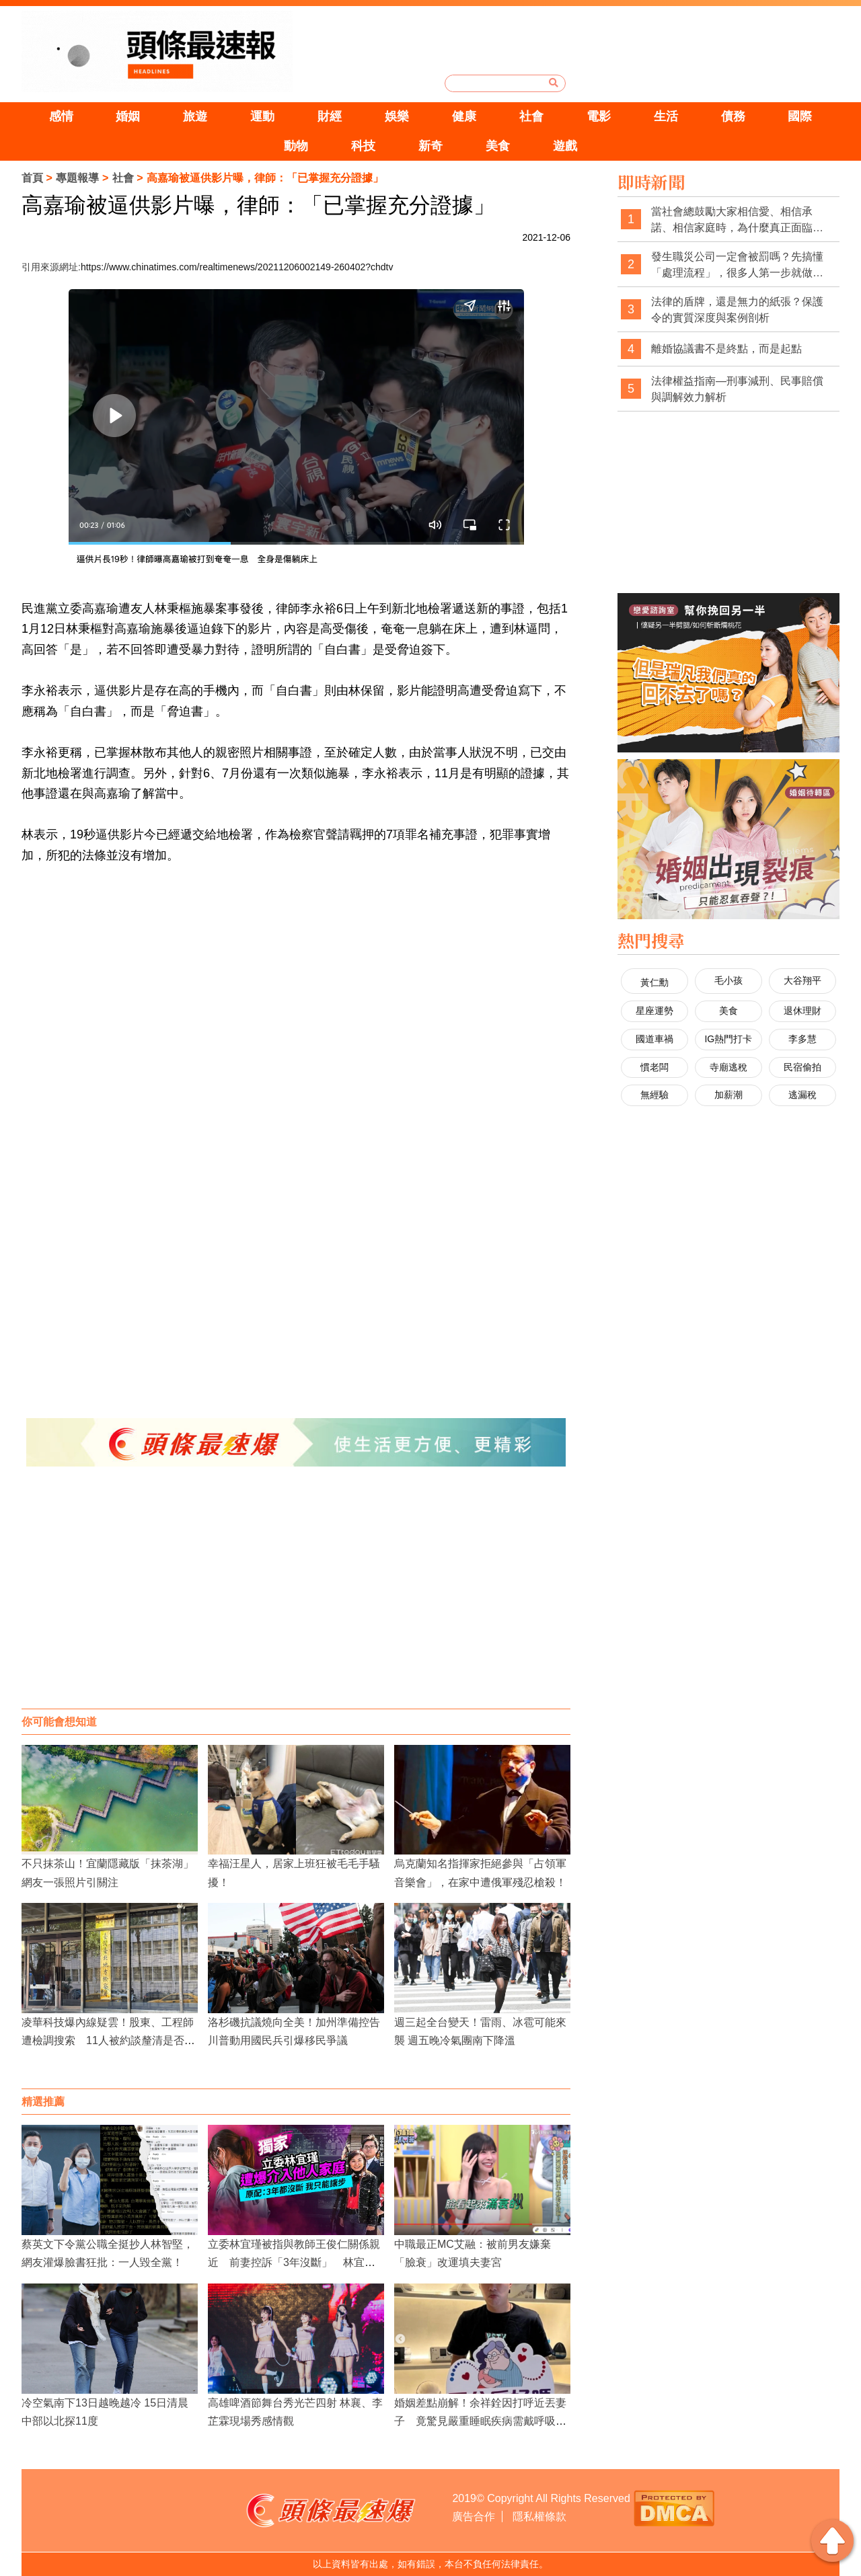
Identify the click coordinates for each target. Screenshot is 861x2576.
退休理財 (802, 1010)
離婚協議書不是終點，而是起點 (726, 348)
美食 (498, 146)
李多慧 (802, 1038)
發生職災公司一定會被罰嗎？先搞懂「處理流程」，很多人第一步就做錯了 (737, 265)
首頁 (32, 178)
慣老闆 (654, 1067)
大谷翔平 (802, 980)
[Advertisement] (296, 1601)
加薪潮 (728, 1094)
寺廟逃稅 (728, 1067)
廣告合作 (473, 2516)
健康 (464, 116)
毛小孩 (728, 980)
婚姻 (128, 116)
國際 (800, 116)
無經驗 (654, 1094)
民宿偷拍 (802, 1067)
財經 (329, 116)
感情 (61, 116)
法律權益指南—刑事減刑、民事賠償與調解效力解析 (737, 389)
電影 (599, 116)
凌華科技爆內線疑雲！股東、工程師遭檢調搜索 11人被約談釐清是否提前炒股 (108, 2040)
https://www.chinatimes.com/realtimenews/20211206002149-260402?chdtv (237, 267)
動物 (296, 146)
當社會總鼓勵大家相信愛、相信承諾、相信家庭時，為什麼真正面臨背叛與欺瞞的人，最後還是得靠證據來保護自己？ (737, 220)
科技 (363, 146)
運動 (262, 116)
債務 (733, 116)
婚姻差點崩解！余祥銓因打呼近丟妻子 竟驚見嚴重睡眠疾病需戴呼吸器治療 (480, 2421)
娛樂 (397, 116)
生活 (666, 116)
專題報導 (77, 178)
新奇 (430, 146)
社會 (531, 116)
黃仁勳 (654, 982)
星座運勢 (654, 1010)
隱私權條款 (539, 2516)
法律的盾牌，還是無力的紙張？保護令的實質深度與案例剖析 (737, 309)
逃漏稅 (802, 1094)
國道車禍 (654, 1038)
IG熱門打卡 (728, 1038)
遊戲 (565, 146)
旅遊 (195, 116)
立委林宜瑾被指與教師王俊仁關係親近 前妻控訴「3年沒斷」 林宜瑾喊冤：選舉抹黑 (294, 2262)
